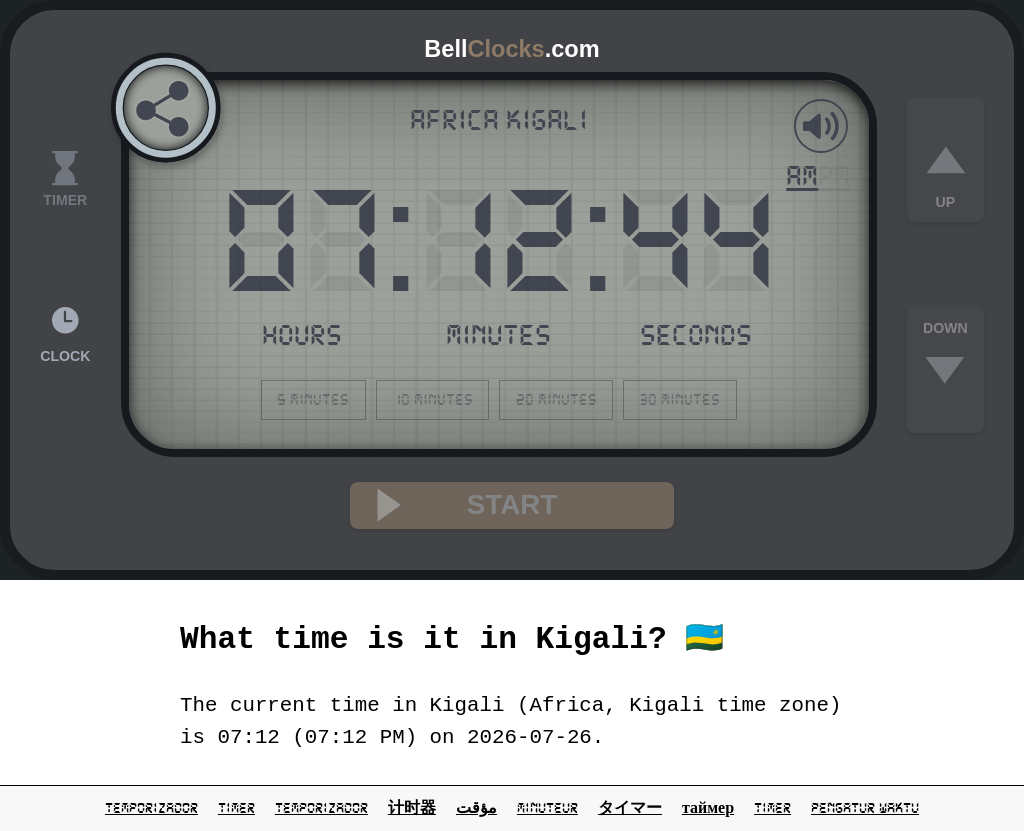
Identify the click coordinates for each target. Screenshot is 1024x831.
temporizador (151, 808)
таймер (708, 808)
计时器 (412, 808)
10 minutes (432, 399)
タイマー (630, 808)
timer (236, 808)
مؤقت (476, 808)
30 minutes (679, 399)
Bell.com (511, 49)
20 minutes (556, 399)
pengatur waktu (865, 808)
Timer (772, 808)
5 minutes (313, 399)
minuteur (547, 808)
